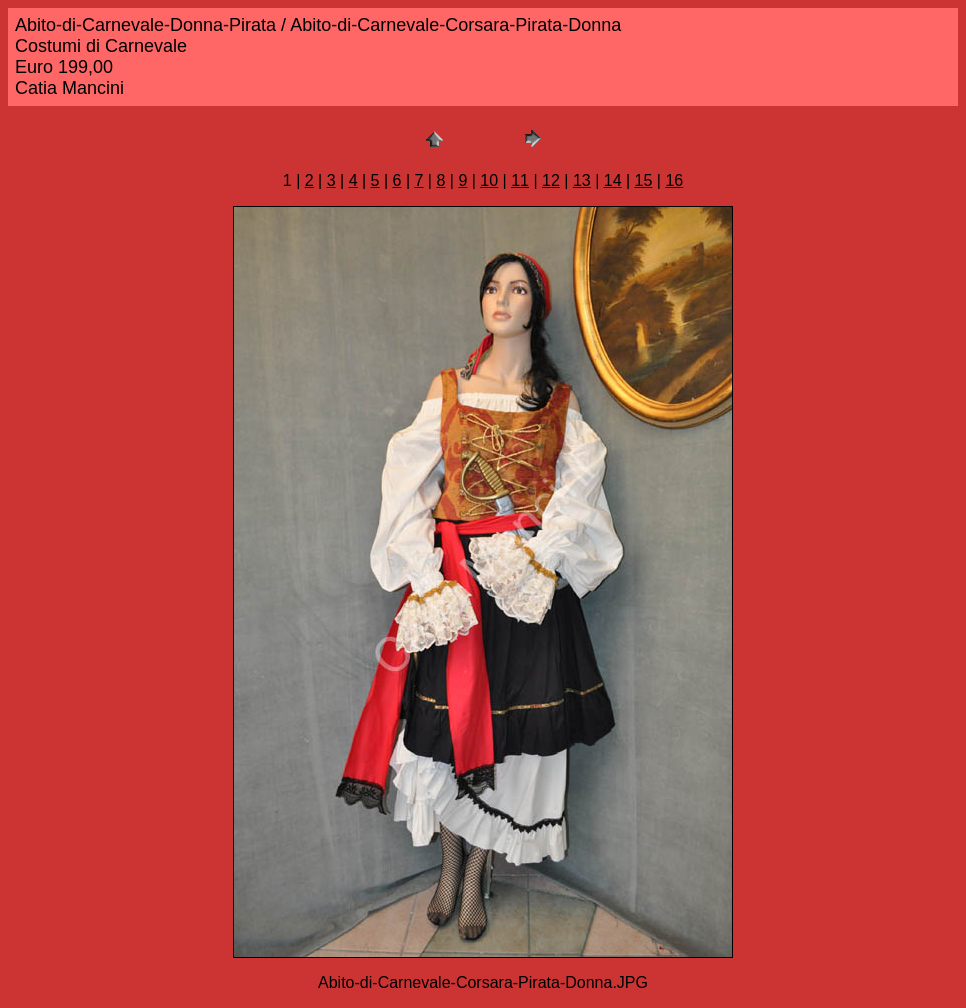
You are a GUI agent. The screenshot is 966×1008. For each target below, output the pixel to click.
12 (551, 180)
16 (674, 180)
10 (489, 180)
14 (613, 180)
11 (520, 180)
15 (644, 180)
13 (582, 180)
